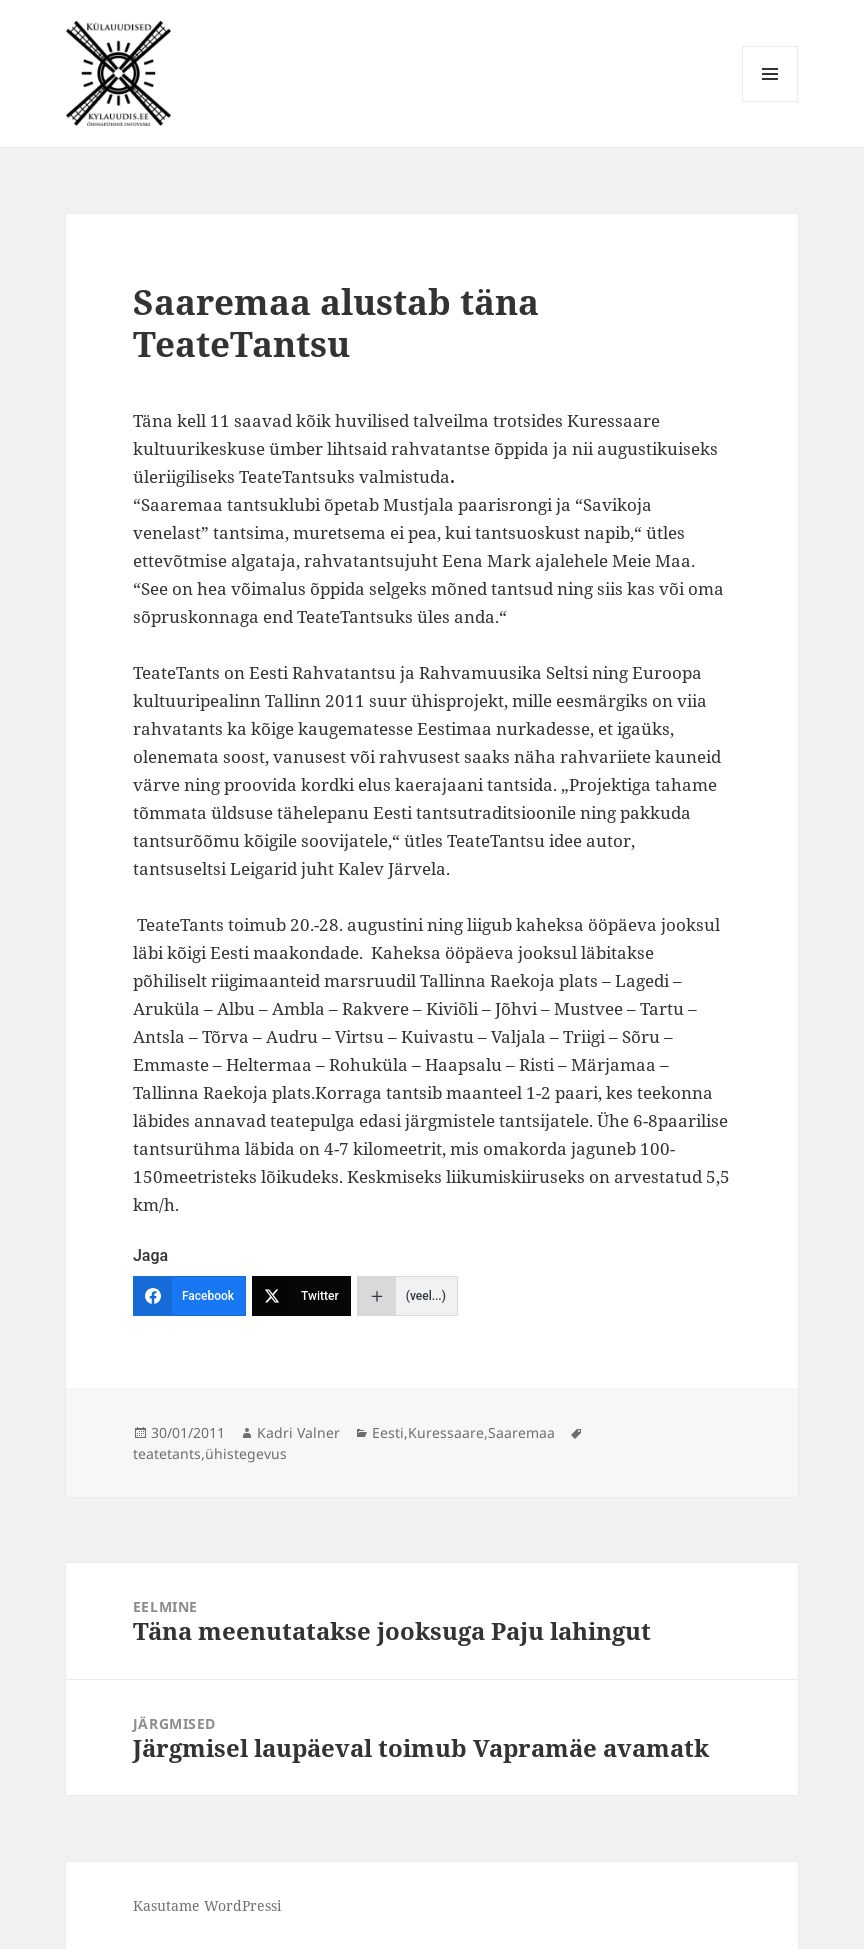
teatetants (167, 1453)
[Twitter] (301, 1296)
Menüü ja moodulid (770, 101)
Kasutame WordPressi (207, 1905)
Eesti (388, 1432)
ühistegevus (246, 1453)
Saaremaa (521, 1432)
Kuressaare (446, 1432)
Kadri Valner (298, 1432)
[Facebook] (189, 1296)
